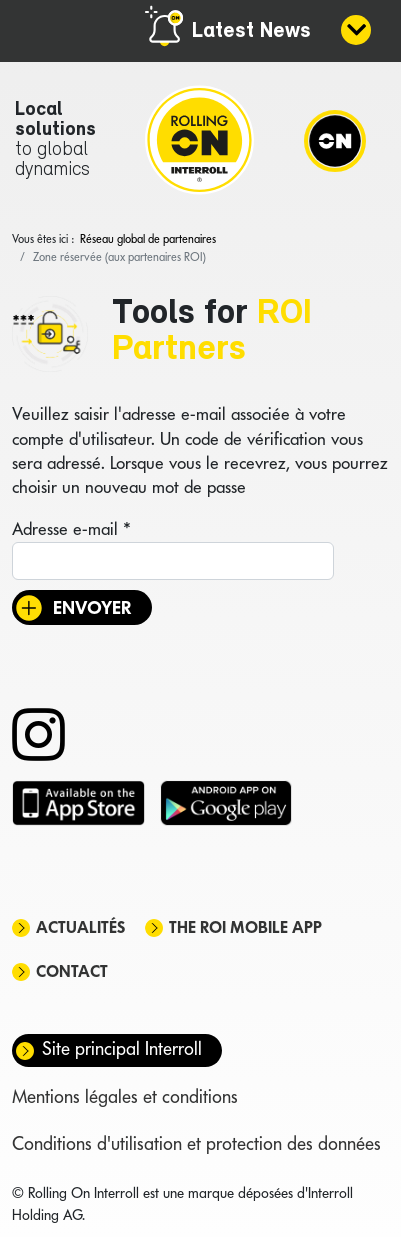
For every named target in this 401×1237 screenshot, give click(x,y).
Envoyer (92, 607)
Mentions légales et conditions (125, 1096)
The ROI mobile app (245, 927)
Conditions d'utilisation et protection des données (196, 1143)
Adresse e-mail (71, 528)
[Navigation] (335, 140)
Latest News (251, 31)
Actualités (80, 927)
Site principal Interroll (122, 1048)
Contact (72, 971)
